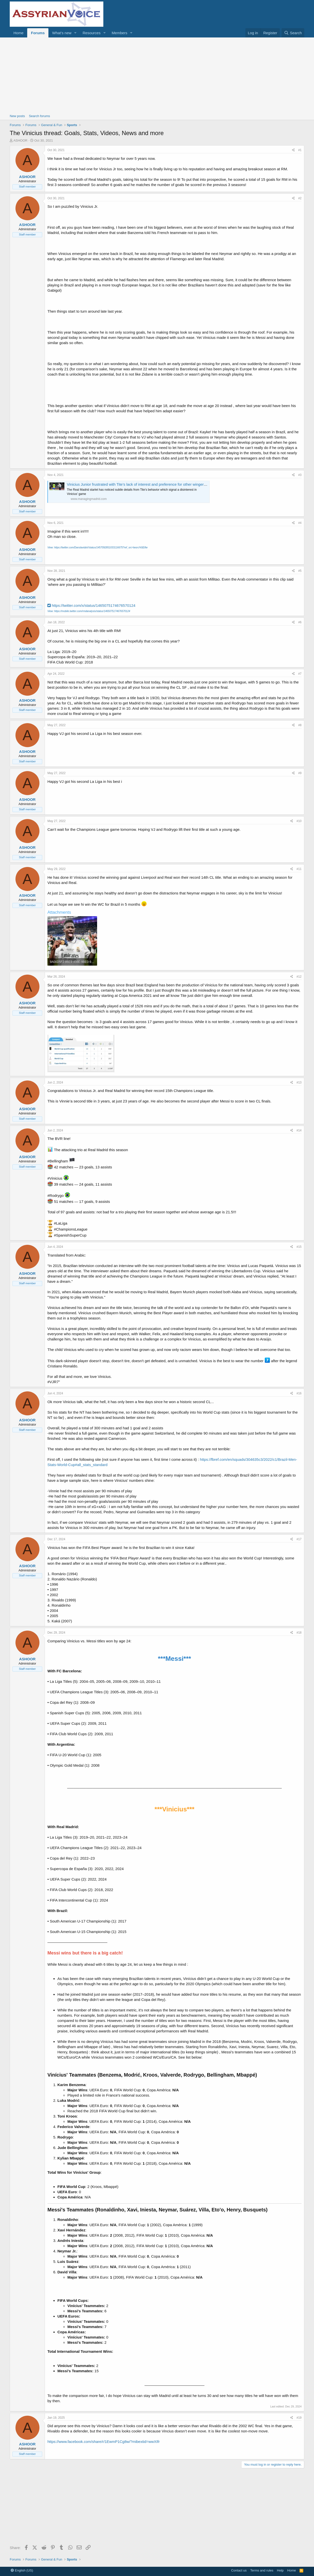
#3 (300, 475)
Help (280, 2570)
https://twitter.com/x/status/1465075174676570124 (91, 605)
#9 (300, 773)
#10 (299, 821)
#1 (300, 150)
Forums (38, 33)
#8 (300, 725)
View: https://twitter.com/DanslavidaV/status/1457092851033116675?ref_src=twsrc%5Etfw (97, 547)
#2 (300, 198)
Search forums (39, 116)
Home (18, 33)
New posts (17, 116)
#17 (299, 1539)
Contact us (239, 2570)
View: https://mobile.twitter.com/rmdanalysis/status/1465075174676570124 (88, 611)
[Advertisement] (157, 75)
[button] (75, 32)
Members (120, 33)
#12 (299, 976)
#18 (299, 1632)
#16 (299, 1393)
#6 (300, 622)
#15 (299, 1247)
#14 (299, 1130)
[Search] (293, 32)
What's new (61, 33)
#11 (299, 869)
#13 (299, 1082)
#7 (300, 673)
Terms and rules (261, 2570)
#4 (300, 523)
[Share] (293, 150)
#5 (300, 571)
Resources (92, 33)
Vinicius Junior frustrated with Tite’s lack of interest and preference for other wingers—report (143, 484)
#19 (299, 2417)
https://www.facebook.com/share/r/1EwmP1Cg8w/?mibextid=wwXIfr (103, 2441)
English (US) (22, 2570)
